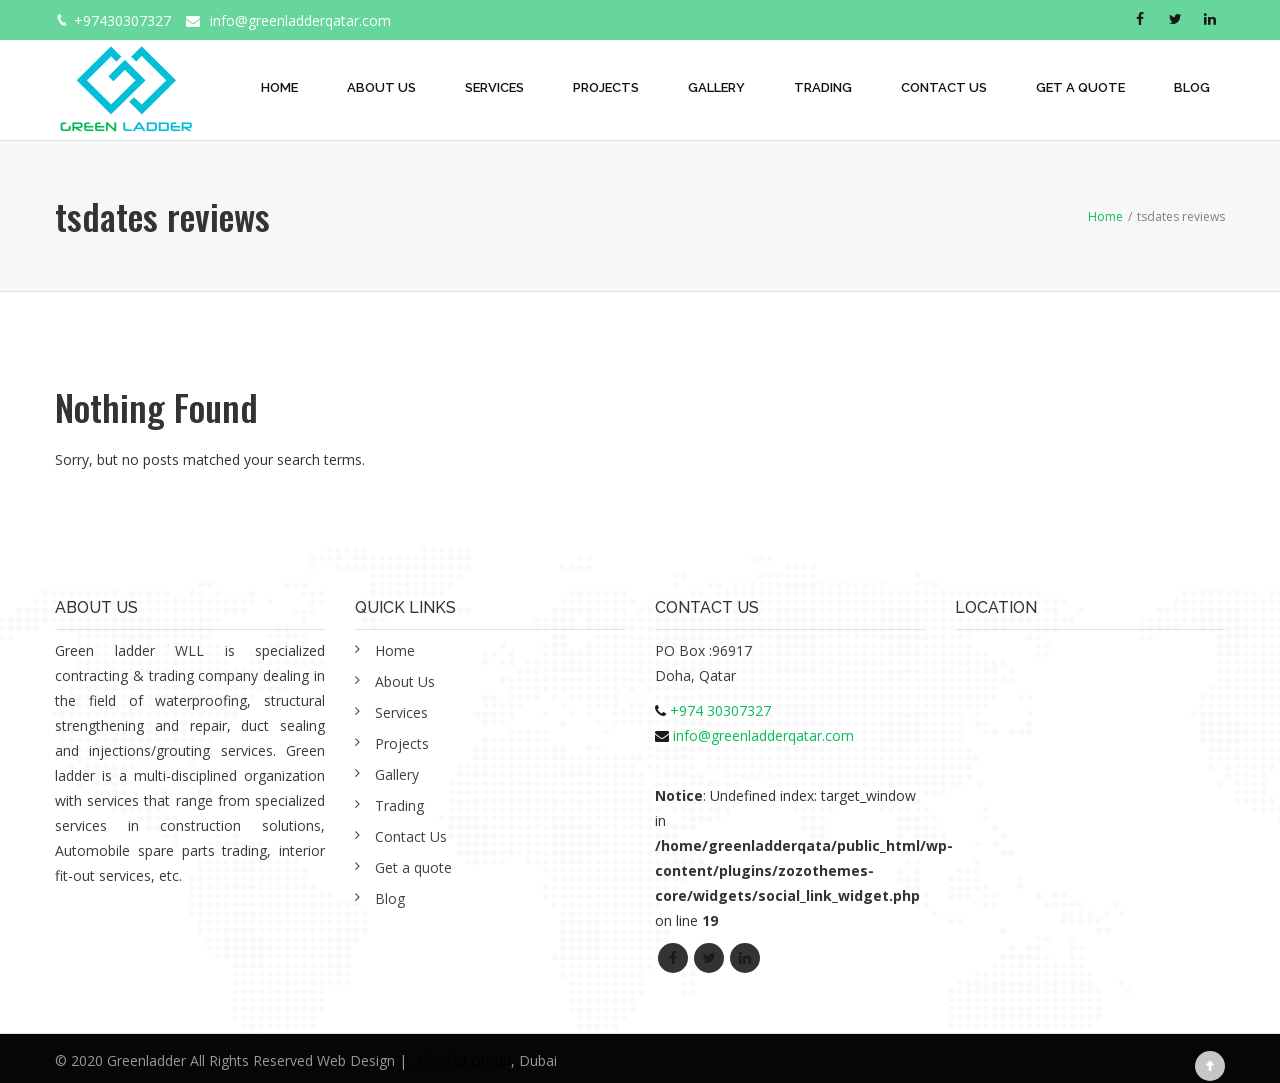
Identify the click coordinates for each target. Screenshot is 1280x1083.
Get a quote (1080, 87)
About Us (381, 87)
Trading (823, 87)
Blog (1192, 87)
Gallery (716, 87)
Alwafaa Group (463, 1060)
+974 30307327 (720, 710)
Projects (606, 87)
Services (494, 87)
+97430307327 (122, 20)
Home (279, 87)
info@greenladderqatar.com (300, 20)
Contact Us (944, 87)
